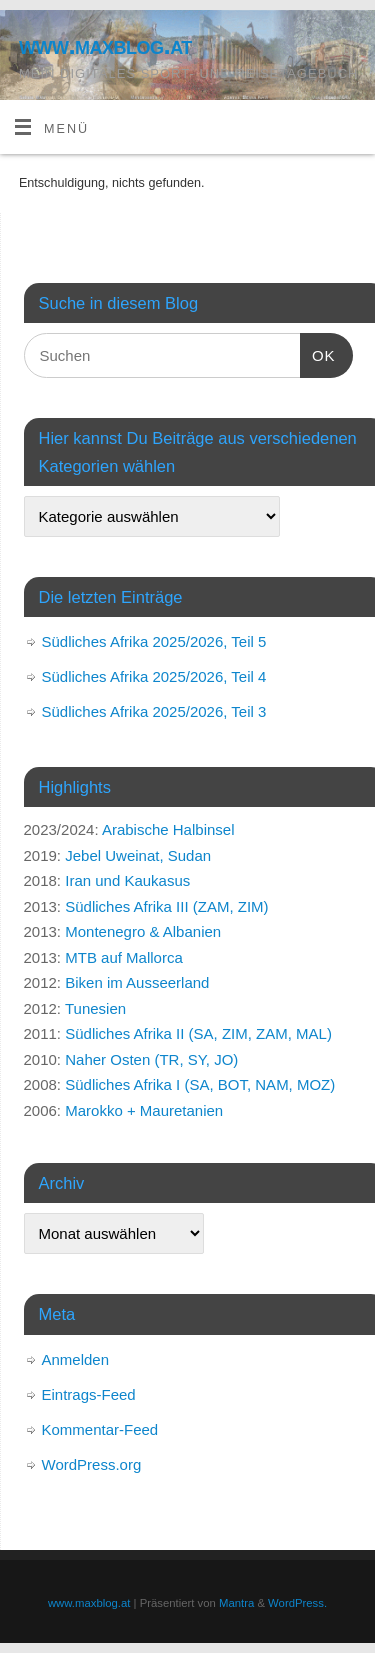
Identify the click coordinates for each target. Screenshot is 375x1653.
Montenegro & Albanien (143, 931)
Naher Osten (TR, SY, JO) (151, 1059)
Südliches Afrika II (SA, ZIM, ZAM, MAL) (198, 1033)
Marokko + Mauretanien (144, 1110)
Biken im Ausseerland (137, 982)
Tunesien (95, 1008)
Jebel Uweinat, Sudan (138, 855)
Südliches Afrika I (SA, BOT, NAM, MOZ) (200, 1084)
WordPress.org (92, 1464)
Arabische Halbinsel (168, 829)
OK (318, 353)
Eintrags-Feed (89, 1394)
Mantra (236, 1603)
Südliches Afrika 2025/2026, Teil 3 (154, 711)
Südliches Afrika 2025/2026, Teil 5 (154, 641)
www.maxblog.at (105, 45)
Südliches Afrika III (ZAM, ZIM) (166, 906)
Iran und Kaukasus (127, 880)
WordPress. (297, 1603)
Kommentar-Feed (100, 1429)
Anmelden (76, 1359)
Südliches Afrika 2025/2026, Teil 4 (154, 676)
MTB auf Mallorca (124, 957)
